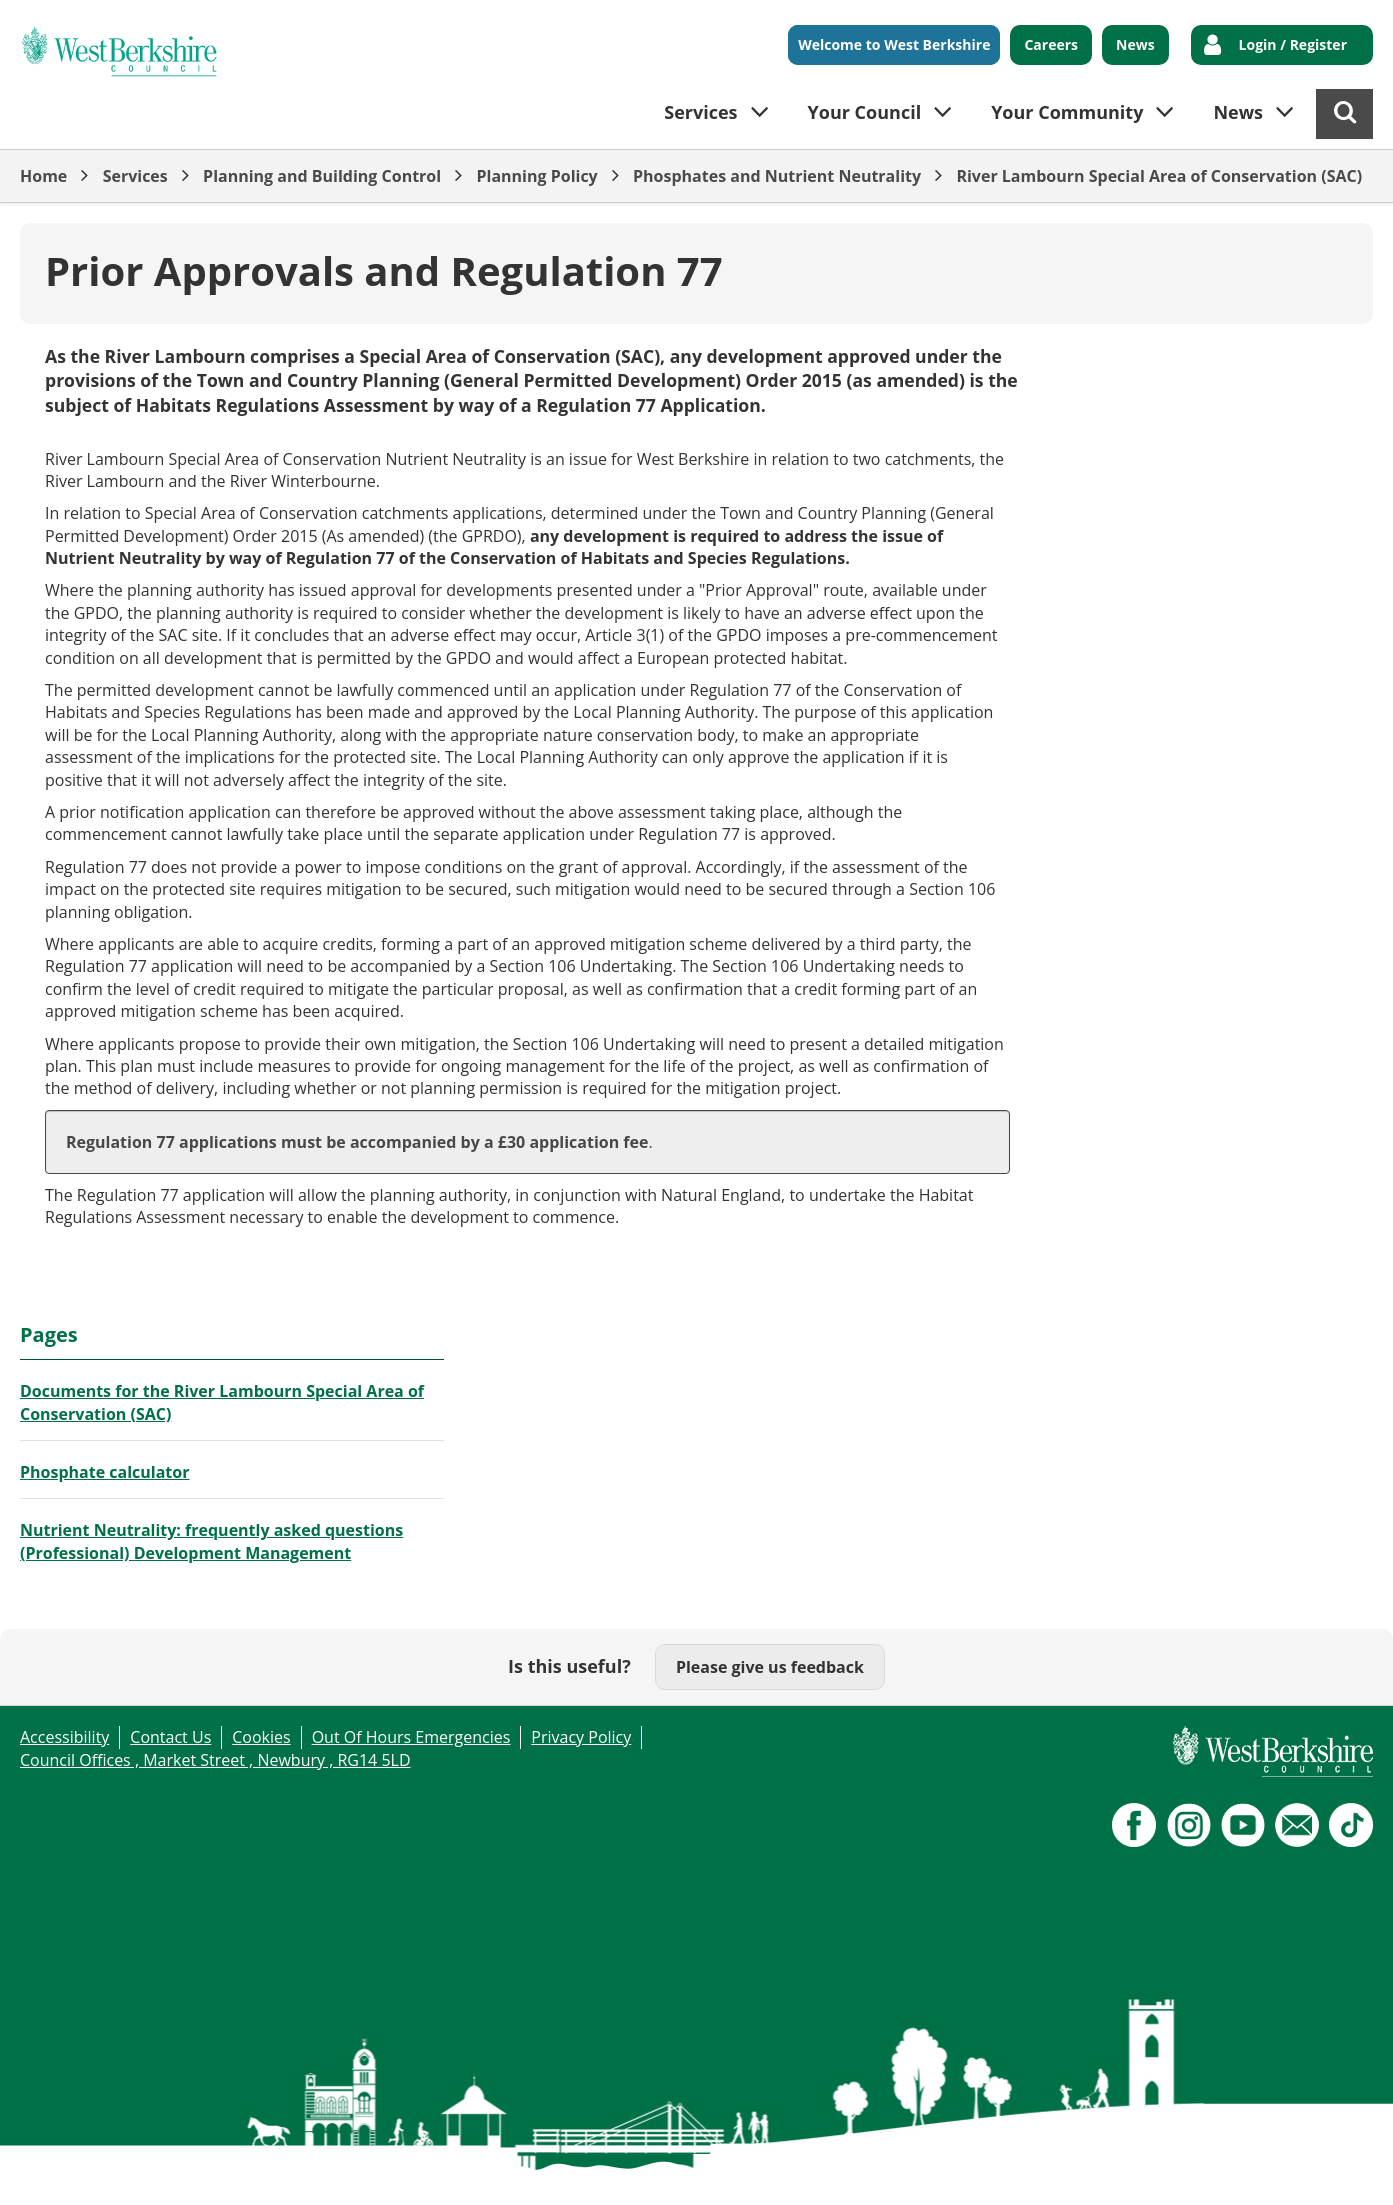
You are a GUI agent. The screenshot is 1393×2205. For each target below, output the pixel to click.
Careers (1051, 44)
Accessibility (64, 1737)
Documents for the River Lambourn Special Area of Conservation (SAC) (222, 1402)
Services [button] (700, 112)
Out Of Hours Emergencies (411, 1737)
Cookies (261, 1737)
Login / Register (1293, 44)
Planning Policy (536, 176)
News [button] (1238, 112)
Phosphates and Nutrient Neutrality (777, 176)
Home (43, 176)
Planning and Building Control (322, 176)
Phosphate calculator (104, 1472)
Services (135, 176)
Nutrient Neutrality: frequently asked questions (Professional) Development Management (211, 1541)
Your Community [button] (1067, 112)
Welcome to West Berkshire (894, 44)
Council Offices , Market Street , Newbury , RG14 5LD (215, 1760)
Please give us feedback (770, 1667)
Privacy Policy (581, 1737)
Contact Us (170, 1737)
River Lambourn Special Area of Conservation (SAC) (1159, 176)
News (1135, 44)
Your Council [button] (865, 112)
